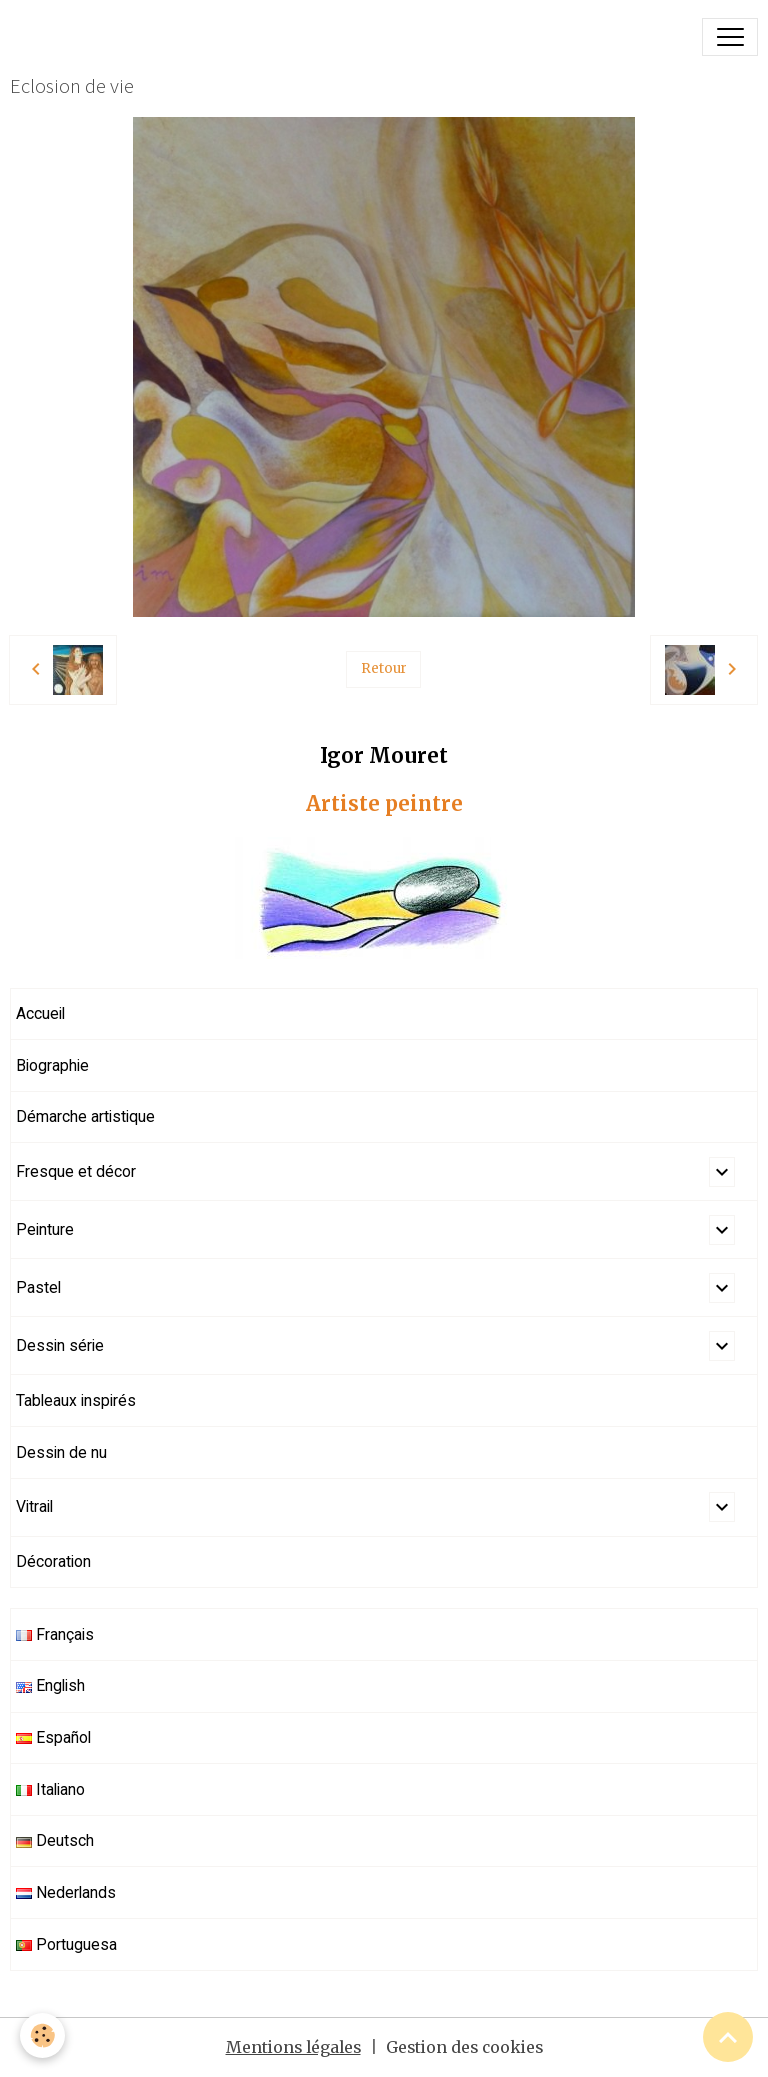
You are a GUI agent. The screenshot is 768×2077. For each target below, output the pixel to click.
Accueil (40, 1013)
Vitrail (34, 1506)
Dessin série (60, 1345)
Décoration (53, 1561)
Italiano (50, 1789)
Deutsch (55, 1840)
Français (55, 1634)
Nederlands (66, 1892)
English (50, 1685)
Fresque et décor (76, 1171)
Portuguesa (66, 1944)
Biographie (52, 1065)
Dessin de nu (61, 1452)
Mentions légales (293, 2047)
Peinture (45, 1229)
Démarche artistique (85, 1116)
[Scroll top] (728, 2037)
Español (53, 1737)
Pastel (38, 1287)
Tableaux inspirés (76, 1400)
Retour (384, 668)
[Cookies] (42, 2035)
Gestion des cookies (464, 2047)
